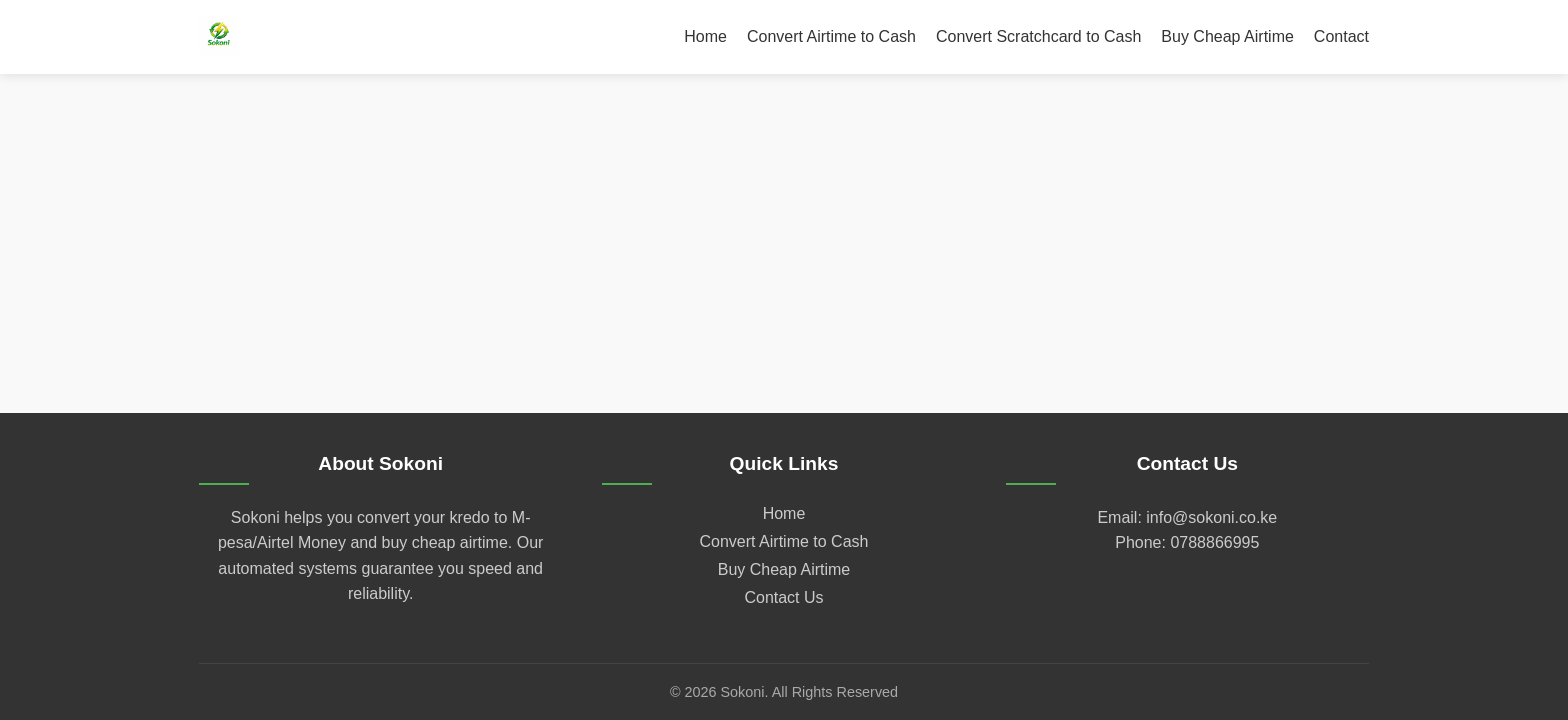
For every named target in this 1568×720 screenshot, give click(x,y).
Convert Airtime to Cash (831, 36)
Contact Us (783, 597)
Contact (1341, 36)
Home (705, 36)
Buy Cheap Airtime (1227, 36)
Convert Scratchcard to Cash (1038, 36)
